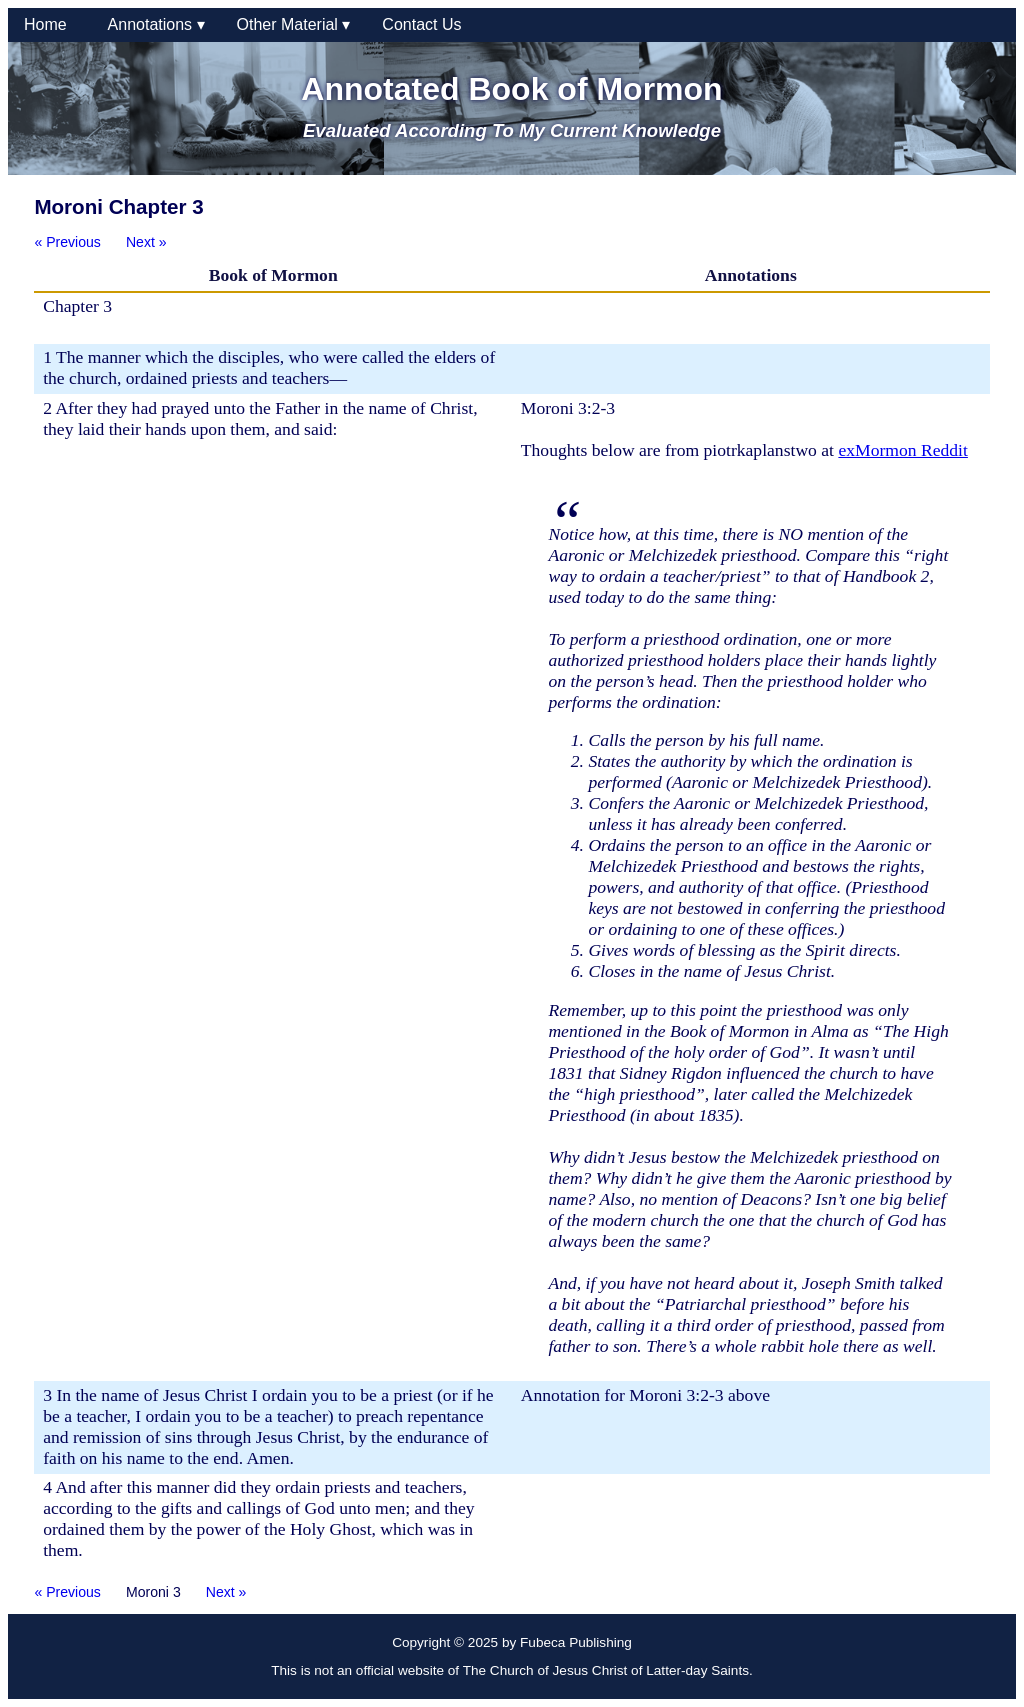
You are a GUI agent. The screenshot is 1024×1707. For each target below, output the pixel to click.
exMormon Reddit (903, 450)
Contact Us (421, 24)
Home (50, 24)
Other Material (294, 24)
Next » (146, 242)
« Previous (67, 242)
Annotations (156, 24)
